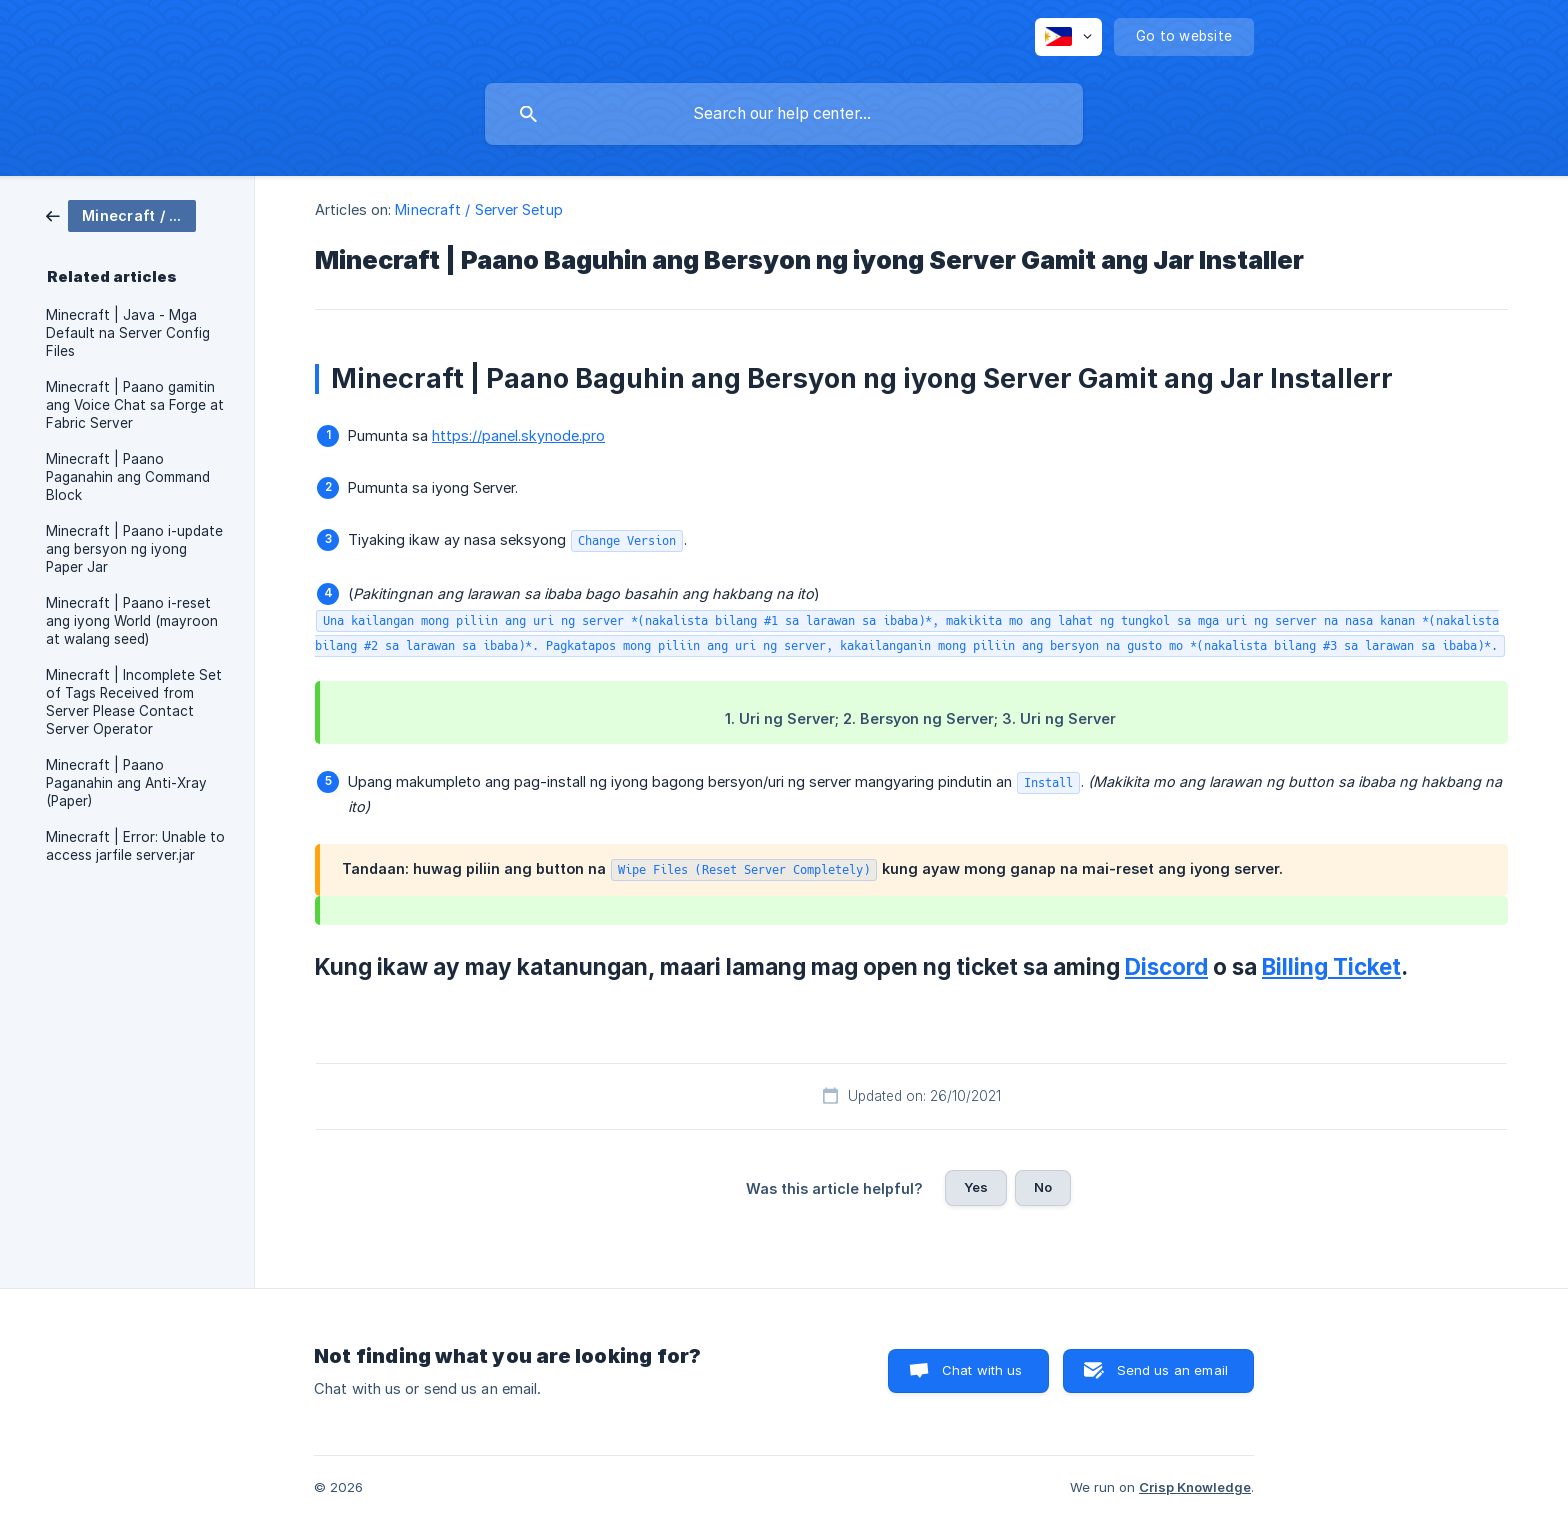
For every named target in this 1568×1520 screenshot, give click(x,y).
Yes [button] (976, 1187)
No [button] (1043, 1187)
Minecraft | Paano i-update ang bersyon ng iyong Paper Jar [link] (134, 549)
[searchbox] (784, 114)
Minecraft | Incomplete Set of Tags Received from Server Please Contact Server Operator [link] (134, 702)
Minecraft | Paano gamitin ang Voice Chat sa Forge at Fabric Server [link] (135, 405)
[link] (121, 214)
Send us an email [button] (1172, 1370)
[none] (1068, 37)
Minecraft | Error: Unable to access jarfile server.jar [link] (135, 846)
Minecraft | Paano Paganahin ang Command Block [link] (128, 477)
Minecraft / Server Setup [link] (478, 209)
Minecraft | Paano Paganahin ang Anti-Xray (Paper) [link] (126, 783)
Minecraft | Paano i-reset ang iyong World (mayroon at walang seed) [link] (132, 621)
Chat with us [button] (982, 1370)
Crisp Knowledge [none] (1195, 1487)
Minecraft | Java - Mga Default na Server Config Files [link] (128, 333)
